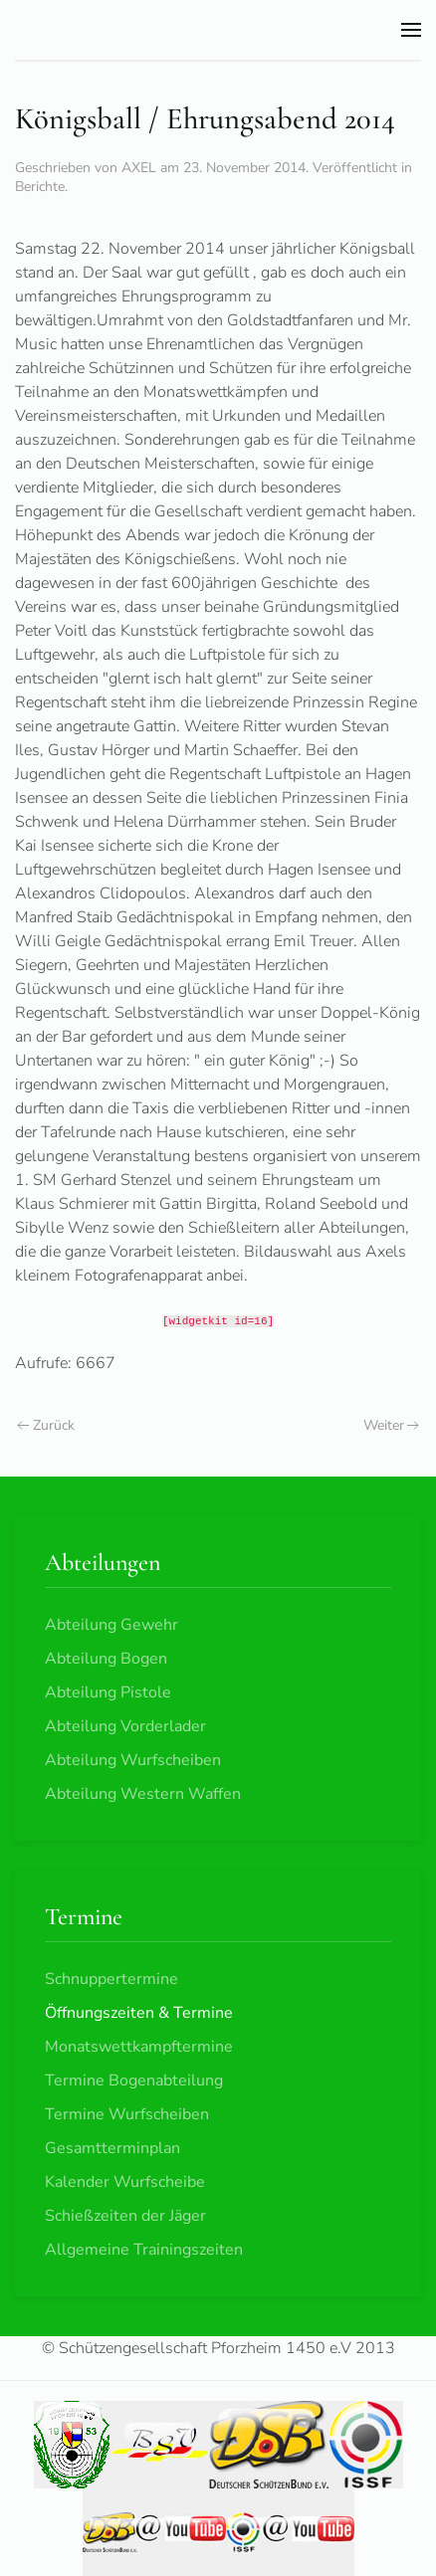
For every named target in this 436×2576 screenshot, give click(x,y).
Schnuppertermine (111, 1979)
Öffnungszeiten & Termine (139, 2013)
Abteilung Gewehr (111, 1625)
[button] (411, 30)
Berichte (40, 186)
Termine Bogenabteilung (134, 2080)
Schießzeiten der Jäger (125, 2216)
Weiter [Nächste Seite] (391, 1425)
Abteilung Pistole (108, 1692)
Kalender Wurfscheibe (125, 2182)
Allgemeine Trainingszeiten (144, 2250)
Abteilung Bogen (106, 1659)
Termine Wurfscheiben (127, 2114)
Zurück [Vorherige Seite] (46, 1425)
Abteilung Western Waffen (143, 1794)
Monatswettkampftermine (139, 2047)
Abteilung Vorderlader (125, 1726)
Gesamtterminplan (112, 2148)
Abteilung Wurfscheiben (133, 1760)
